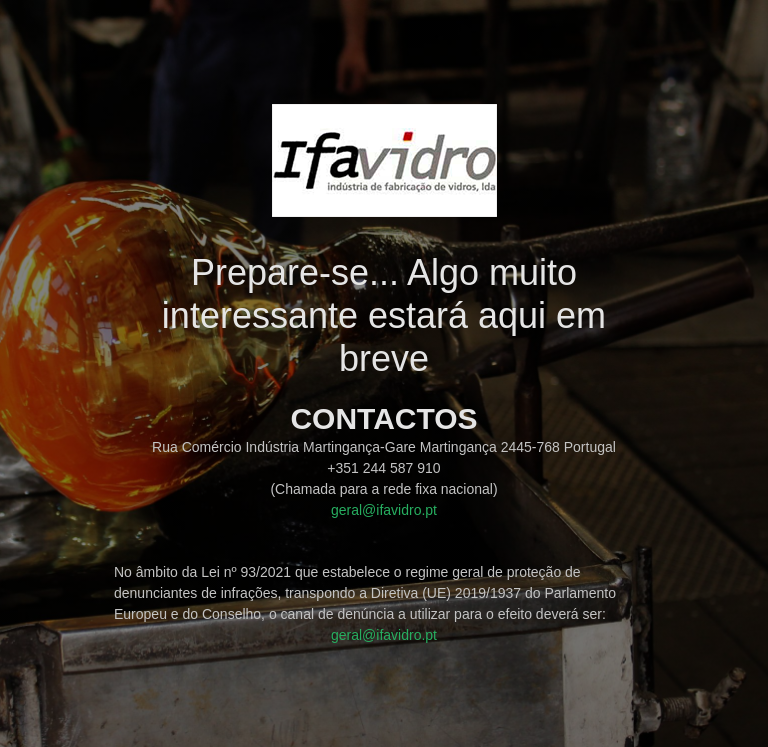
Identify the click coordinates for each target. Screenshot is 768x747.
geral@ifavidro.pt (384, 510)
